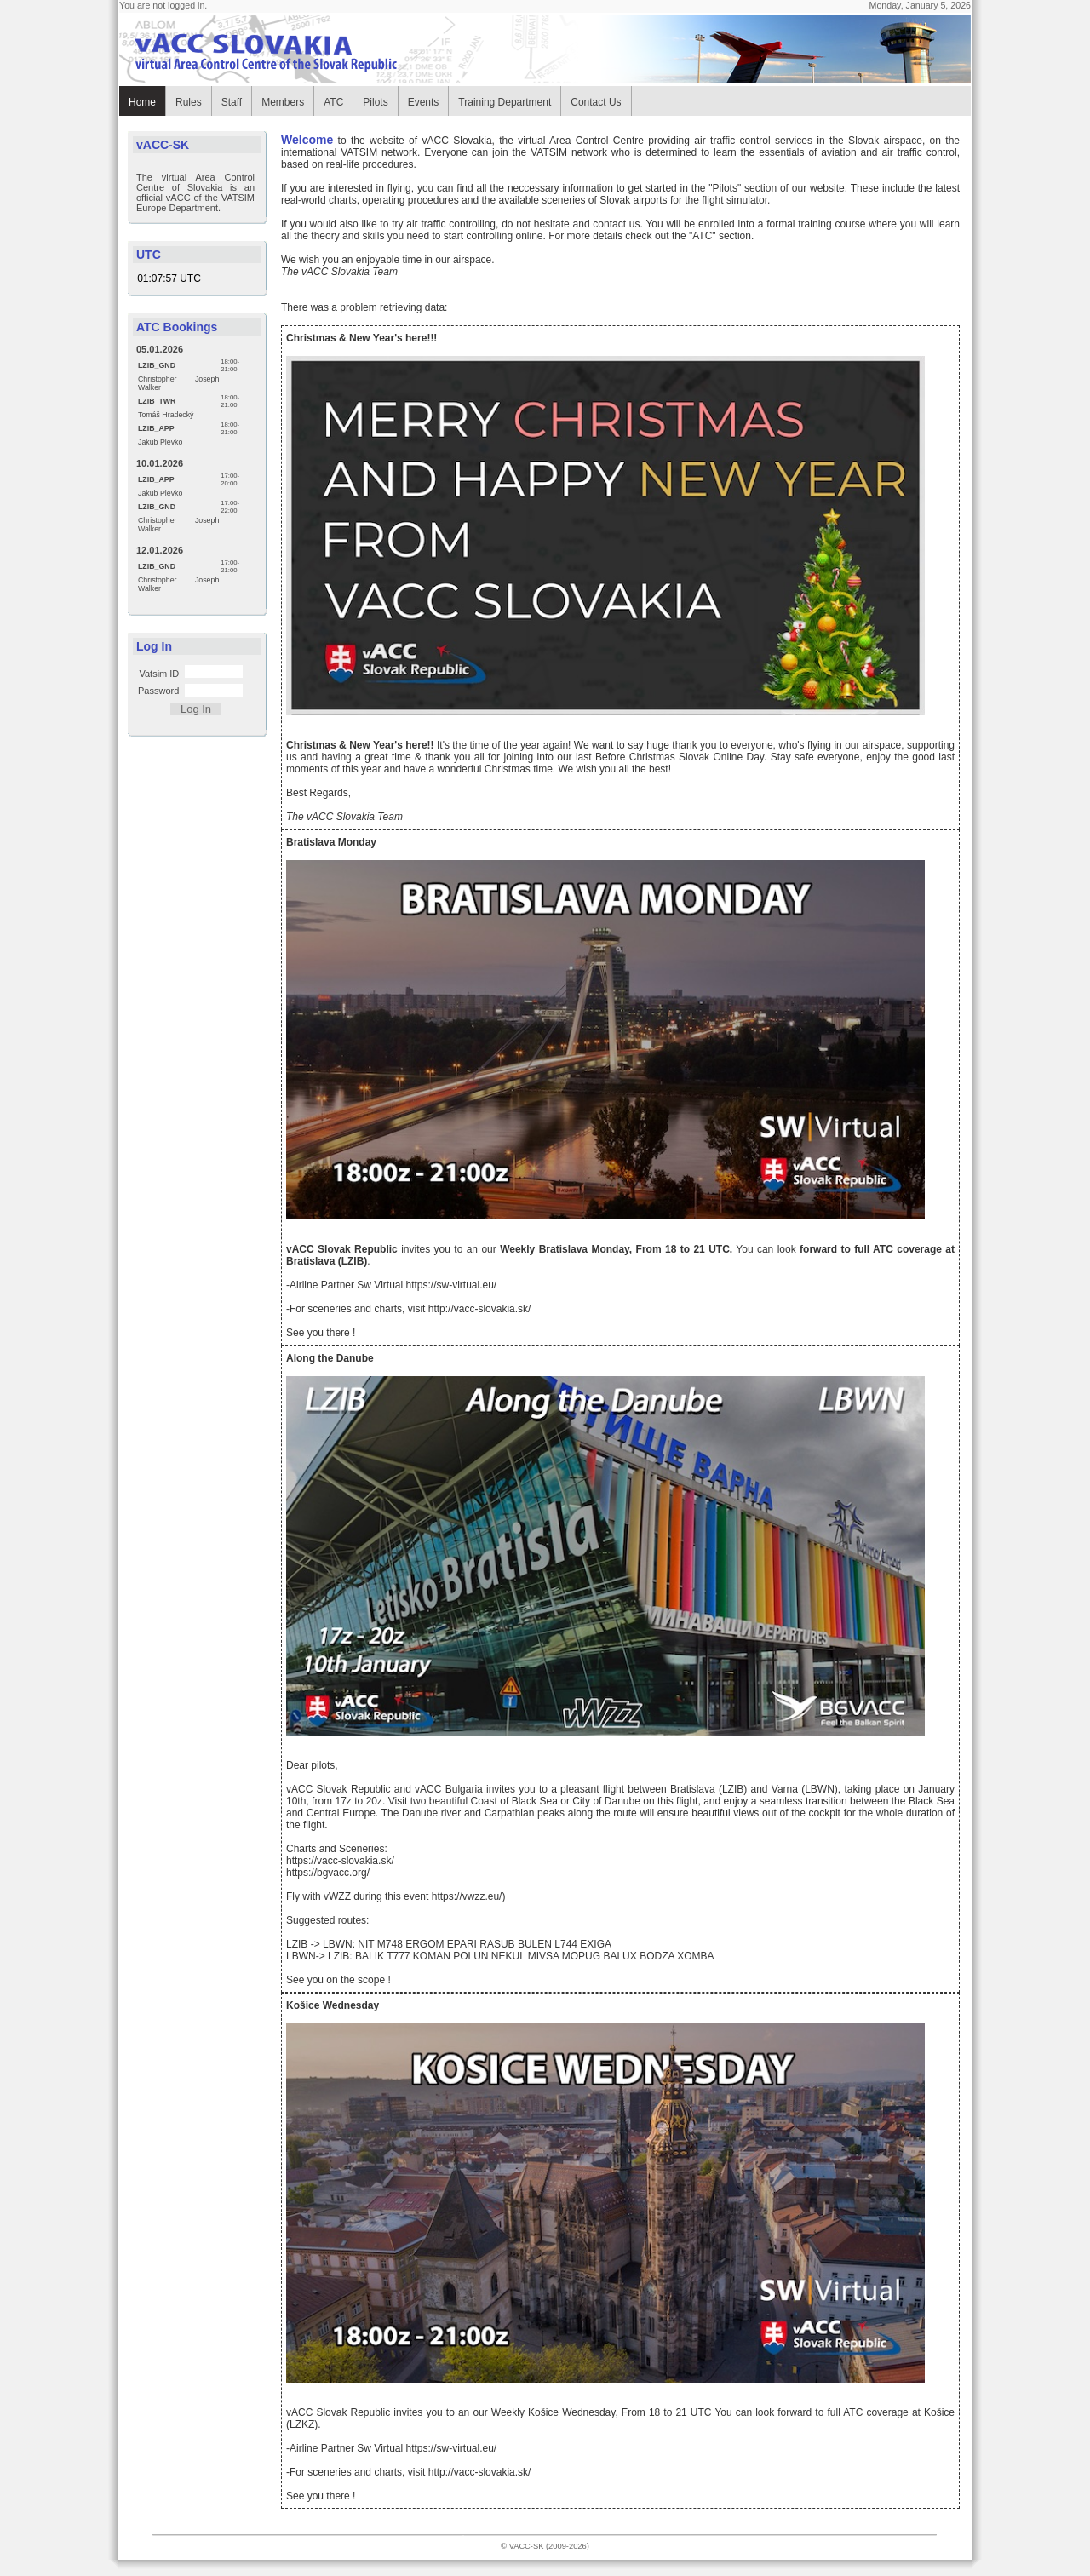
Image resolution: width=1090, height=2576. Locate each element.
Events (423, 102)
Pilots (375, 102)
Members (282, 102)
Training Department (504, 102)
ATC (333, 102)
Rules (188, 102)
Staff (231, 102)
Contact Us (596, 102)
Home (142, 102)
